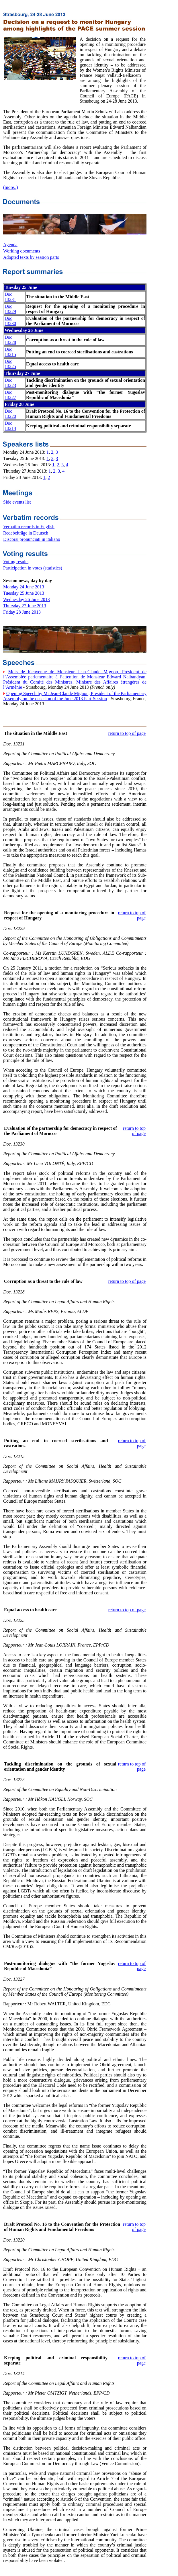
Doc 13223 (10, 383)
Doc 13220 (10, 414)
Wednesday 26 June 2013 (26, 599)
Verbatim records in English (28, 526)
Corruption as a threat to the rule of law (43, 1281)
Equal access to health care (30, 1609)
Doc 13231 (10, 297)
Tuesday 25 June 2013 (23, 593)
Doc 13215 (10, 352)
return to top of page (127, 733)
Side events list (17, 502)
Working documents (21, 250)
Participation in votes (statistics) (32, 567)
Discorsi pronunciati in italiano (31, 539)
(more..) (10, 187)
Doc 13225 (10, 364)
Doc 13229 (10, 309)
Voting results (15, 561)
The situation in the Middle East (35, 733)
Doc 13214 (10, 426)
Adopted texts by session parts (31, 257)
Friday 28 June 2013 (22, 612)
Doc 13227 (10, 395)
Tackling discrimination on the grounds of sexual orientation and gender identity (60, 1766)
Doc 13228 (10, 340)
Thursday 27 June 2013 (24, 605)
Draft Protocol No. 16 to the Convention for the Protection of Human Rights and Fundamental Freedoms (62, 2227)
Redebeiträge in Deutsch (25, 533)
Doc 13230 (10, 321)
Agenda (10, 244)
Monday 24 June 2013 (23, 586)
